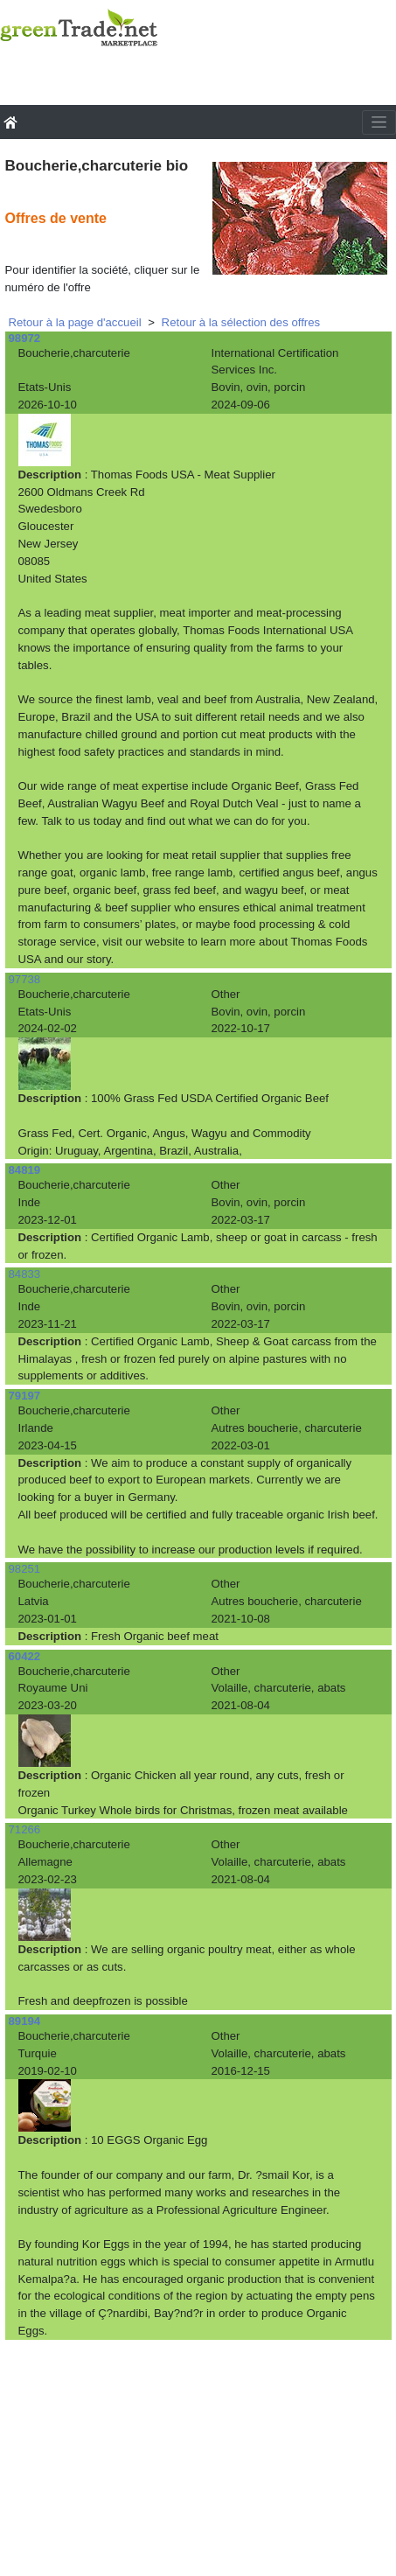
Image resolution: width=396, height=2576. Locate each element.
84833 (25, 1274)
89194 (25, 2021)
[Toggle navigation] (379, 122)
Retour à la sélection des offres (241, 322)
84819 (25, 1169)
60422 (25, 1656)
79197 (25, 1395)
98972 (25, 338)
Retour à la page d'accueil (75, 322)
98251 (25, 1568)
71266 (25, 1829)
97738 (25, 979)
